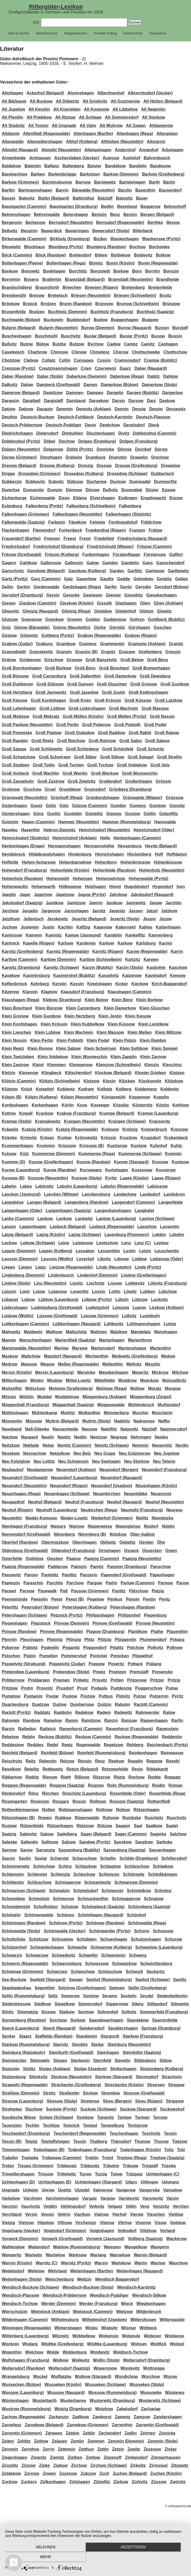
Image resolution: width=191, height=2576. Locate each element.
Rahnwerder (147, 1712)
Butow (26, 344)
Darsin (118, 400)
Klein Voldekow (53, 1056)
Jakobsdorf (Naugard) (152, 894)
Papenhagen (162, 1575)
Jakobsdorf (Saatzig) (22, 903)
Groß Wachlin (45, 773)
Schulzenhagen (146, 1939)
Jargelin (30, 911)
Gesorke (71, 595)
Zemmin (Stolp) (162, 2441)
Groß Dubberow (17, 684)
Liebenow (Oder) (166, 1259)
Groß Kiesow (14, 700)
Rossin (79, 1801)
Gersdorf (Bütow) (171, 587)
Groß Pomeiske (17, 732)
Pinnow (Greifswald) (112, 1623)
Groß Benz (157, 660)
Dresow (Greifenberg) (136, 465)
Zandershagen (167, 2417)
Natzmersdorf (173, 1429)
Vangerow (126, 2190)
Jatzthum (11, 919)
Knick (26, 1089)
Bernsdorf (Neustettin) (71, 222)
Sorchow (58, 2020)
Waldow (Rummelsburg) (77, 2247)
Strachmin (171, 2077)
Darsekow (99, 400)
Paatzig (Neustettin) (141, 1558)
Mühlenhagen (15, 1413)
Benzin (130, 214)
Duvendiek (131, 490)
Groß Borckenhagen (22, 668)
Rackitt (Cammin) (151, 1704)
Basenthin (145, 190)
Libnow (121, 1259)
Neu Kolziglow (16, 1461)
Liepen (8, 1267)
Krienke (9, 1137)
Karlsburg (146, 943)
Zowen (49, 2473)
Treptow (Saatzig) (167, 2158)
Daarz (125, 368)
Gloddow (103, 611)
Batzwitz (124, 198)
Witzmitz (60, 2336)
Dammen (75, 392)
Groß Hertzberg (17, 692)
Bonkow (10, 271)
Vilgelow (45, 2222)
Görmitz (117, 627)
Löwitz (130, 1291)
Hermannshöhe (99, 846)
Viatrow (101, 2214)
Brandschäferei (17, 287)
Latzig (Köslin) (51, 1234)
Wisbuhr (109, 2328)
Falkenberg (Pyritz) (44, 506)
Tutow (116, 2174)
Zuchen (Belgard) (130, 2473)
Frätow (155, 530)
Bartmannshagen (35, 190)
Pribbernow (13, 1680)
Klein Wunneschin (89, 1056)
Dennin (122, 409)
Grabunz (44, 644)
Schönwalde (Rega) (147, 1923)
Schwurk (134, 1971)
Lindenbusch (61, 1275)
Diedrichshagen (17, 433)
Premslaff (139, 1672)
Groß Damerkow (120, 676)
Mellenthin (112, 1364)
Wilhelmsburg (65, 2319)
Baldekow (11, 166)
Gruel (50, 789)
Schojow (69, 1906)
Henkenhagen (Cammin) (137, 838)
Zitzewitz (179, 2465)
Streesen (156, 2085)
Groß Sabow (157, 741)
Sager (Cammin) (131, 1834)
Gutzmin (10, 822)
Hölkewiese (70, 886)
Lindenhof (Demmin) (97, 1275)
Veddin (50, 2206)
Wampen (112, 2247)
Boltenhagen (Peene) (22, 263)
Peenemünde (15, 1599)
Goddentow (114, 619)
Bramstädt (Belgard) (85, 279)
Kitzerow (10, 992)
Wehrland (57, 2271)
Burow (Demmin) (97, 328)
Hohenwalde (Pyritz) (148, 878)
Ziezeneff (112, 2457)
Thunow (142, 2141)
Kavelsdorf (156, 975)
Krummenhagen (17, 1145)
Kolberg (123, 1089)
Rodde (154, 1777)
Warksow (77, 2255)
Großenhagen (138, 781)
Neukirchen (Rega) (99, 1510)
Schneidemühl (16, 1906)
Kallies (145, 927)
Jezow (165, 919)
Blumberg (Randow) (106, 247)
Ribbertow (12, 1777)
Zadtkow (80, 2417)
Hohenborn (106, 862)
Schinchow (44, 1866)
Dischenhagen (101, 433)
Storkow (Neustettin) (71, 2077)
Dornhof (143, 449)
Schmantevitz (97, 1882)
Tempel (90, 2125)
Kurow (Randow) (60, 1170)
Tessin (170, 2133)
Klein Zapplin (124, 1056)
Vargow (107, 2198)
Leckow (9, 1243)
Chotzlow (11, 360)
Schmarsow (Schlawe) (24, 1890)
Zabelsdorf (127, 2409)
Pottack (135, 1664)
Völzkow (148, 2230)
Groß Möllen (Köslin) (83, 716)
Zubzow (88, 2473)
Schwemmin (113, 1955)
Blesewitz (11, 247)
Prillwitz (81, 1680)
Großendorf (110, 781)
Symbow (85, 2117)
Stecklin (80, 2044)
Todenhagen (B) (49, 2150)
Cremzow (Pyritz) (19, 368)
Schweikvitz (63, 1955)
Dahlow (170, 376)
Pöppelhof (142, 1656)
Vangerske (149, 2190)
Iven (180, 886)
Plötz (89, 1639)
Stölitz (29, 2069)
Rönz (34, 1793)
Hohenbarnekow (75, 862)
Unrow (47, 2190)
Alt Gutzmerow (125, 101)
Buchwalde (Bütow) (21, 320)
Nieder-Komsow (41, 1518)
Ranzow (129, 1720)
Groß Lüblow (52, 708)
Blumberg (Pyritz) (65, 247)
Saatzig (9, 1834)
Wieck (127, 2303)
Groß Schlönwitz (46, 749)
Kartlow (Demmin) (58, 959)
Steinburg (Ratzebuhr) (23, 2052)
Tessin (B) (12, 2141)
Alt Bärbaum (14, 101)
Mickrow (160, 1372)
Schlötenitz (13, 1882)
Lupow (139, 1307)
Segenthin (45, 1988)
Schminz (163, 1890)
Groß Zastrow (50, 781)
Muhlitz (68, 1413)
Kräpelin (10, 1129)
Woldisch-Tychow (130, 2352)
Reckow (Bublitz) (55, 1737)
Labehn (9, 1186)
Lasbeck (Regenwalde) (111, 1226)
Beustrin (29, 231)
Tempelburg (112, 2125)
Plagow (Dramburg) (105, 1631)
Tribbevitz (90, 2166)
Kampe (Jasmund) (83, 935)
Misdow (54, 1380)
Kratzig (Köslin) (37, 1129)
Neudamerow (40, 1469)
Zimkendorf (136, 2457)
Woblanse (174, 2336)
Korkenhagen (45, 1105)
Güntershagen (16, 813)
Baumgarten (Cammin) (24, 206)
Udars (131, 2182)
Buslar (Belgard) (100, 336)
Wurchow (151, 2376)
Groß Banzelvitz (101, 660)
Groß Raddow (111, 732)
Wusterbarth (44, 2400)
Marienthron (140, 1340)
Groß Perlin (67, 724)
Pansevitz (11, 1575)
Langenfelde (170, 1202)
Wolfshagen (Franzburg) (25, 2360)
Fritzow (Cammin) (154, 546)
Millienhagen (14, 1380)
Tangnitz (105, 2117)
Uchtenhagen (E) (54, 2182)
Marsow (80, 1348)
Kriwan (47, 1137)
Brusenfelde (14, 312)
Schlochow (84, 1874)
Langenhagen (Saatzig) (68, 1210)
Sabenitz (28, 1834)
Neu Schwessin (73, 1461)
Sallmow (49, 1842)
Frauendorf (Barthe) (21, 538)
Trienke (168, 2166)
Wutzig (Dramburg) (73, 2409)
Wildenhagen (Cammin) (25, 2319)
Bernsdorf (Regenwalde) (120, 222)
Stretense (90, 2101)
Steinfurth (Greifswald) (71, 2052)
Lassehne (147, 1226)
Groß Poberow (96, 724)
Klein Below (96, 1000)
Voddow (178, 2222)
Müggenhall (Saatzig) (73, 1405)
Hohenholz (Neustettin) (161, 870)
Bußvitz (9, 344)
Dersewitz (176, 409)
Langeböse (13, 1202)
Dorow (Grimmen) (19, 457)
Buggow (150, 320)
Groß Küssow (137, 700)
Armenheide (14, 158)
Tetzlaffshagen (55, 2141)
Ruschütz (154, 1818)
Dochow (67, 441)
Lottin (114, 1291)
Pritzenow (137, 1680)
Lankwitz (84, 1218)
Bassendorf (170, 190)
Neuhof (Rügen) (17, 1510)
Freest (69, 538)
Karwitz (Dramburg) (21, 967)
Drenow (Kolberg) (57, 465)
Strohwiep (12, 2109)
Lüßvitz (129, 1316)
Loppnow (57, 1291)
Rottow (123, 1809)
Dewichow (110, 425)
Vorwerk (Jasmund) (105, 2238)
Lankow (45, 1218)
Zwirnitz (177, 2482)
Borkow (121, 271)
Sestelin (128, 1996)
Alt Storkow (153, 117)
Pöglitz (116, 1647)
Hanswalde (165, 822)
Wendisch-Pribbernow (65, 2295)
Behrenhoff (175, 206)
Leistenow (83, 1243)
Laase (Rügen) (166, 1178)
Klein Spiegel (164, 1048)
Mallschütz (76, 1332)
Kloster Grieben (150, 1073)
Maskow (10, 1356)
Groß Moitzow (15, 716)
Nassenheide (65, 1429)
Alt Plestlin (12, 117)
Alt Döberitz (67, 101)
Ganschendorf (170, 563)
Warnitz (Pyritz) (76, 2263)
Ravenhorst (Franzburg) (129, 1729)
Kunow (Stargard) (131, 1162)
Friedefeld (104, 538)
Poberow (10, 1647)
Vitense (107, 2222)
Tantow (124, 2117)
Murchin (140, 1413)
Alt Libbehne (125, 109)
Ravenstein (167, 1729)
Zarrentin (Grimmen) (22, 2433)
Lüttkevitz (113, 1324)
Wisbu (91, 2328)
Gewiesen (92, 595)
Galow (93, 563)
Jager (25, 894)
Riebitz (32, 1777)
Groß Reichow (71, 741)
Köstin (162, 1105)
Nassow (89, 1429)
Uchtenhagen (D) (18, 2182)
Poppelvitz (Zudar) (67, 1664)
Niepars (58, 1526)
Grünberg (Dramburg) (130, 789)
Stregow (176, 2085)
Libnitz (104, 1259)
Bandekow (115, 166)
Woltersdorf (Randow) (23, 2368)
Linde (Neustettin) (113, 1267)
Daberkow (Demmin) (86, 376)
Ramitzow (91, 1720)
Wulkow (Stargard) (93, 2376)
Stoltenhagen (123, 2069)
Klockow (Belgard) (113, 1073)
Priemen (61, 1680)
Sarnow (9, 1850)
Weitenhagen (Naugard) (139, 2271)
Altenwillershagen (44, 141)
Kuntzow (180, 1162)
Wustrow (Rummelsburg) (26, 2409)
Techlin (32, 2125)
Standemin (86, 2036)
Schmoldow (13, 1898)
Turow (85, 2174)
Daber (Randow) (18, 376)
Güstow (114, 813)
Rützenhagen (60, 1826)
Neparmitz (162, 1445)
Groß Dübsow (50, 684)
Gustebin (73, 813)
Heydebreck (13, 854)
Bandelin (138, 166)
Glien (145, 603)
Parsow (27, 1591)
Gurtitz (54, 813)
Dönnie (125, 449)
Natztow (10, 1437)
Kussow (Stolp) (87, 1178)
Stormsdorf (147, 2077)
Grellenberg (150, 652)
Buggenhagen (125, 320)
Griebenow (30, 660)
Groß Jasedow (84, 692)
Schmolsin (39, 1898)
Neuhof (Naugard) (124, 1502)
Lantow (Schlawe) (156, 1218)
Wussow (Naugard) (66, 2392)
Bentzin (99, 214)
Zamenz (122, 2417)
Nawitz (64, 1437)
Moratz (154, 1388)
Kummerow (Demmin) (53, 1153)
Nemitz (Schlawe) (112, 1445)
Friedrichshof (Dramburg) (58, 546)
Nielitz (142, 1518)
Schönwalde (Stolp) (21, 1931)
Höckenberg (139, 854)
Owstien (55, 1558)
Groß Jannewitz (51, 692)
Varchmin (32, 2198)
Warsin (101, 2263)
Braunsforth (47, 287)
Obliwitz (108, 1542)
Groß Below (132, 660)
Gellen (181, 579)
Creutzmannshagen (58, 368)
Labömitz (44, 1186)
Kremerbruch (154, 1129)
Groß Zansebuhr (18, 781)
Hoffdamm (176, 854)
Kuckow (138, 1145)
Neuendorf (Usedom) (111, 1485)
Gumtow (157, 805)
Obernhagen (84, 1542)
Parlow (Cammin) (137, 1583)
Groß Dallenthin (85, 676)
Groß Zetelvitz (82, 781)
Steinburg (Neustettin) (129, 2044)
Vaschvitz (30, 2206)
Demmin (64, 409)
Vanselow (172, 2190)
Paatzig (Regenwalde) (23, 1566)
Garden (117, 571)
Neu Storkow (137, 1461)
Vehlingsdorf (73, 2206)
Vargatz (89, 2198)
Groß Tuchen (71, 765)
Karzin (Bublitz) (97, 967)
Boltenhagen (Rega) (66, 263)
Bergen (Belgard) (157, 214)
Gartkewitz (178, 571)
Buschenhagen (17, 336)
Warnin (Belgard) (150, 2255)
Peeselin (39, 1599)
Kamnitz (54, 935)
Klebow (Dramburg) (62, 1000)
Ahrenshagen (80, 93)
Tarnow (160, 2117)
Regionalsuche (75, 33)
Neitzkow (11, 1445)
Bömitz (96, 263)
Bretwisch (57, 295)
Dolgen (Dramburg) (97, 441)
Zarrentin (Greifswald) (157, 2425)
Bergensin (12, 222)
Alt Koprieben (67, 109)
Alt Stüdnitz (13, 125)
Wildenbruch (148, 2311)
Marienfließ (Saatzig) (75, 1340)
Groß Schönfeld (117, 749)
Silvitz (8, 2012)
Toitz (169, 2150)
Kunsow (160, 1162)
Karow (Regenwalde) (146, 951)
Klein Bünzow (48, 1008)
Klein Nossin (14, 1040)
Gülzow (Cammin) (89, 805)
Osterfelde (12, 1558)
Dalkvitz (9, 384)
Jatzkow (169, 911)
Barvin (62, 190)
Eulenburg (12, 506)
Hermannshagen (64, 846)
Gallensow (50, 563)
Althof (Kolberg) (82, 141)
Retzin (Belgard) (82, 1769)
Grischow (53, 660)
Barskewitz (105, 182)
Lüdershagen (15, 1307)
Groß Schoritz (150, 749)
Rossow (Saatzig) (127, 1801)
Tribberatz (66, 2166)
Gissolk (104, 603)
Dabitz (153, 376)
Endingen (127, 498)
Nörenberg (64, 1534)
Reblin (28, 1737)
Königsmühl (113, 1097)
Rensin (84, 1761)
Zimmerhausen (166, 2457)
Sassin (8, 1858)
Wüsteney (175, 2392)
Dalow (27, 384)
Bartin (169, 182)
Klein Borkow (149, 1000)
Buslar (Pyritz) (134, 336)
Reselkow (11, 1769)
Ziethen (75, 2457)
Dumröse (11, 490)
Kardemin (86, 943)
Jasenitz (117, 911)
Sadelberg (67, 1834)
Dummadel (140, 481)
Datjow (8, 409)
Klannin (30, 992)
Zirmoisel (158, 2465)
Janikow (114, 903)
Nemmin (140, 1445)
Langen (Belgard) (44, 1202)
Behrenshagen (16, 214)
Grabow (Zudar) (17, 644)
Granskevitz (41, 652)
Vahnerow (103, 2190)
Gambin (110, 563)
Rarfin (177, 1720)
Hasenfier (30, 830)
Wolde (53, 2352)
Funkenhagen (95, 554)
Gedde (123, 579)
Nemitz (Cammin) (74, 1445)
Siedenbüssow (16, 2004)
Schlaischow (137, 1866)
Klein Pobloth (69, 1040)
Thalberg (98, 2141)
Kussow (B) (13, 1178)
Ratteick (48, 1729)
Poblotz (30, 1647)
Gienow (113, 595)
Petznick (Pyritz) (67, 1615)
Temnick (71, 2125)
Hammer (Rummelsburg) (126, 822)
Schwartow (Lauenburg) (158, 1947)
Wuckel (40, 2376)
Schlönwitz (134, 1874)
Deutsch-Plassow (153, 417)
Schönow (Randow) (105, 1923)
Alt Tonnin (38, 125)
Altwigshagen (97, 150)
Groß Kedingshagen (148, 692)
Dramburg (95, 457)
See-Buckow (14, 1979)
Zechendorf (109, 2433)
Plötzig (104, 1639)
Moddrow (127, 1380)
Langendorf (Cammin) (133, 1202)
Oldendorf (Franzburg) (73, 1550)
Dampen (95, 392)
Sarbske (164, 1842)
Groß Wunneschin (140, 773)
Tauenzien (12, 2125)
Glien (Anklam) (168, 603)
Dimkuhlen (72, 433)
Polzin (30, 1656)
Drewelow (170, 465)
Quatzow (40, 1704)
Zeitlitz (24, 2441)
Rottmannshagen (76, 1809)
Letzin (145, 1251)
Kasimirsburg (36, 975)
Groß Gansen (80, 684)
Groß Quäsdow (80, 732)
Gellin (7, 587)
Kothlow (180, 1105)
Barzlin (125, 190)
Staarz (25, 2036)
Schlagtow (110, 1866)
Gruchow (32, 789)
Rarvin (8, 1729)
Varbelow (11, 2198)
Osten (171, 1550)
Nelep (48, 1445)
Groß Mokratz (46, 716)
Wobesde (131, 2336)
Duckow (118, 481)
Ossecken (152, 1550)
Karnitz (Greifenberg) (22, 951)
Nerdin (182, 1445)
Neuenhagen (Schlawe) (66, 1494)
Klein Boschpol (17, 1008)
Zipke (44, 2465)
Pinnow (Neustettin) (155, 1623)
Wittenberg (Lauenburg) (25, 2336)
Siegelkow (64, 2004)
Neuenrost (161, 1494)
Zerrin (48, 2449)
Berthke (155, 222)
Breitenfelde (160, 287)
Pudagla (99, 1688)
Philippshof (129, 1615)
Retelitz (31, 1769)
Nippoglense (128, 1526)
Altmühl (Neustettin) (61, 150)
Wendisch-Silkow (149, 2295)
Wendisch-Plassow (20, 2295)
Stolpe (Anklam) (54, 2069)
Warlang (98, 2255)
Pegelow (95, 1599)
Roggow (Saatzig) (67, 1785)
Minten (37, 1380)
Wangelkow (135, 2247)
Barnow (83, 182)
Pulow (172, 1688)
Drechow (160, 457)
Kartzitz (132, 959)
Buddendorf (78, 320)
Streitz (49, 2093)
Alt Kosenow (96, 109)
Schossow (163, 1931)
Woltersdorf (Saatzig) (69, 2368)
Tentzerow (138, 2125)
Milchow (180, 1372)
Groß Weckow (104, 773)
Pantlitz (69, 1575)
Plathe (157, 1631)
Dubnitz (56, 481)
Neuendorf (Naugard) (121, 1477)
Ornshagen (110, 1550)
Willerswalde (172, 2319)
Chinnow (59, 352)
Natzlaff (149, 1429)
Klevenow (28, 1073)
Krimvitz (28, 1137)
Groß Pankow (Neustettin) (27, 724)
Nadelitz (122, 1421)
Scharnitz (59, 1858)
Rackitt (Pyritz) (16, 1712)
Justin (48, 927)
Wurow (170, 2376)
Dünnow (74, 490)
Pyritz (177, 1696)
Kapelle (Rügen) (38, 943)
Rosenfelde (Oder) (128, 1793)
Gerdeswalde (46, 587)
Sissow (48, 2012)
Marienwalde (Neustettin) (26, 1348)
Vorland (167, 2230)
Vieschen (156, 2214)
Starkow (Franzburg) (143, 2036)
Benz (115, 214)
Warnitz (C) (47, 2263)
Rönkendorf (13, 1793)
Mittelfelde (104, 1380)
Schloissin (109, 1874)
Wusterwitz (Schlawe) (160, 2400)
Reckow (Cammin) (93, 1737)
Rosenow (40, 1801)
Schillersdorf (174, 1858)
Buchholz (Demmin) (67, 312)
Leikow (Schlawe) (37, 1243)
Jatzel (152, 911)
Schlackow (86, 1866)
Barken (38, 174)
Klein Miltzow (168, 1032)
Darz (151, 400)
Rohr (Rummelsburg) (128, 1785)
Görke (100, 627)
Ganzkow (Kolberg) (87, 571)
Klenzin (151, 1065)
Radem (104, 1712)
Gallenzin (74, 563)
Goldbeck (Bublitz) (166, 619)
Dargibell (31, 400)
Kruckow (128, 1137)
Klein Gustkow (46, 1016)
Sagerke (158, 1834)
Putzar (139, 1696)
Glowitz (164, 611)
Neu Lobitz (44, 1461)
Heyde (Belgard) (161, 846)
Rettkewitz (53, 1769)
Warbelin (33, 2255)
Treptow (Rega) (132, 2158)
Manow (9, 1340)
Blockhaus (34, 247)
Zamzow (142, 2417)
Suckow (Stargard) (138, 2109)
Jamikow (54, 903)
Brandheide (167, 279)
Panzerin (88, 1575)
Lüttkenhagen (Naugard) (77, 1324)
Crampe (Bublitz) (160, 360)
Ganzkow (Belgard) (46, 571)
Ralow (169, 1712)
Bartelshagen (132, 182)
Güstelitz (94, 813)
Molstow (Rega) (111, 1388)
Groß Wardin (74, 773)
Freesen (52, 538)
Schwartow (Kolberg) (111, 1947)
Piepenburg (155, 1615)
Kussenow (142, 1170)
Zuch (104, 2473)
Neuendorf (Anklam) (76, 1469)
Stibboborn (145, 2060)
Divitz (123, 433)
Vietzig (8, 2222)
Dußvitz (110, 490)
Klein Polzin (124, 1040)
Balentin (33, 166)
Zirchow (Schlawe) (108, 2465)
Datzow (26, 409)
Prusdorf (65, 1688)
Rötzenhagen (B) (18, 1818)
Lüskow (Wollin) (17, 1316)
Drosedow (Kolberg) (84, 473)
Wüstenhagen (15, 2400)
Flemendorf (44, 530)
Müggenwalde (111, 1405)
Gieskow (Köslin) (77, 603)
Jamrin (96, 903)
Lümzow (120, 1307)
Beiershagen (75, 214)
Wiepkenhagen (151, 2303)
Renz (100, 1761)
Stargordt (110, 2036)
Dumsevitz (33, 490)
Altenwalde (13, 141)
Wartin (140, 2263)
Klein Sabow (68, 1048)
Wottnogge (154, 2368)
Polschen (11, 1656)
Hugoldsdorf (136, 886)
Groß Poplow (48, 732)
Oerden (146, 1542)
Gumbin (118, 805)
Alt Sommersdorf (122, 117)
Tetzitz (31, 2141)
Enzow (176, 498)
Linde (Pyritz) (148, 1267)
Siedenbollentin (172, 1996)
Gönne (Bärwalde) (32, 627)
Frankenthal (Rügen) (106, 530)
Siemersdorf (90, 2004)
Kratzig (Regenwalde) (77, 1129)
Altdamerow (161, 125)
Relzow (67, 1761)
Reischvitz (12, 1761)
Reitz (31, 1761)
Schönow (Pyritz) (66, 1923)
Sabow (47, 1834)
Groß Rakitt (140, 732)
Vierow (136, 2214)
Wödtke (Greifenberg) (62, 2344)
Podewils (50, 1647)
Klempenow (81, 1065)
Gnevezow (31, 619)
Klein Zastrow (15, 1065)
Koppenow (139, 1097)
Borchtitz (78, 271)
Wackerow (176, 2238)
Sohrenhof (107, 2012)
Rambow (31, 1720)
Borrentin (11, 279)
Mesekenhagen (114, 1372)
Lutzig (170, 1324)
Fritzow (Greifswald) (21, 554)
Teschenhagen (124, 2133)
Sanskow (123, 1842)
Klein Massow (110, 1032)
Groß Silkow (112, 757)
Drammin (118, 457)
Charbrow (37, 352)
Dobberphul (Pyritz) (21, 441)
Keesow (178, 975)
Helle (105, 838)
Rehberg (134, 1745)
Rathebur (27, 1729)
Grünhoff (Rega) (67, 797)
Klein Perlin (41, 1040)
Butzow (76, 344)
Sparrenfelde (165, 2020)
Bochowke (159, 247)
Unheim (30, 2190)
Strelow (90, 2093)
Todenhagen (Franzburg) (92, 2150)
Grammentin (112, 644)
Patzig (158, 1591)
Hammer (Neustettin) (78, 822)
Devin (90, 425)
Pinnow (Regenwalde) (61, 1631)
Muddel (44, 1397)
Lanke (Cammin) (18, 1218)
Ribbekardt (157, 1769)
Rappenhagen (154, 1720)
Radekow (84, 1712)
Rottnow (104, 1809)
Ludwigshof (97, 1307)
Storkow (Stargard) (113, 2077)
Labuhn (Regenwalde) (122, 1186)
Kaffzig (83, 927)
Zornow (31, 2473)
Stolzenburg (14, 2077)
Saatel (172, 1826)
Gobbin (93, 619)
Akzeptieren (95, 2558)
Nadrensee (144, 1421)
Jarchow (10, 911)
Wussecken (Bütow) (21, 2384)
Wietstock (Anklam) (50, 2311)
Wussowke (150, 2392)
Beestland (127, 206)
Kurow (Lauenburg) (21, 1170)
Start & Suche (18, 33)
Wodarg (30, 2344)
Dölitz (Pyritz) (80, 449)
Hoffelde (10, 862)
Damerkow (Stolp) (159, 384)
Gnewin (74, 619)
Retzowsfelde (115, 1769)
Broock (30, 304)
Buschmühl (46, 336)
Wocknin (10, 2344)
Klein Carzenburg (83, 1008)
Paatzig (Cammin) (101, 1558)
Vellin (131, 2206)
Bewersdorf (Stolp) (110, 231)
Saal (138, 1826)
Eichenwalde (42, 498)
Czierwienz (105, 368)
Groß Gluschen (112, 684)
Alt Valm (88, 125)
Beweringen (77, 231)
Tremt (107, 2158)
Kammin (34, 935)
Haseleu (10, 830)
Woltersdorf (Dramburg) (146, 2360)
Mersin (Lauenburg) (54, 1372)
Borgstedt (100, 271)
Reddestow (13, 1745)
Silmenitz (180, 2004)
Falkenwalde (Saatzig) (23, 522)
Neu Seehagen (106, 1461)
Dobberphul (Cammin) (154, 433)
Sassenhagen (162, 1850)
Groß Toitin (44, 765)
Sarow (26, 1850)
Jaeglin (9, 894)
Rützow (104, 1826)
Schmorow (63, 1898)
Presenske (162, 1672)
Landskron (174, 1194)
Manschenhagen (35, 1340)
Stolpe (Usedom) (90, 2069)
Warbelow (55, 2255)
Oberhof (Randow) (20, 1542)
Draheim (74, 457)
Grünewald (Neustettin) (24, 797)
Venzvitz (161, 2206)
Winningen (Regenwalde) (26, 2328)
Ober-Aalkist (142, 1534)
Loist (25, 1291)
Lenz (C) (143, 1243)
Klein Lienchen (16, 1032)
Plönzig (73, 1639)
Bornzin (171, 271)
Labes (26, 1186)
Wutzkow (104, 2409)
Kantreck (10, 943)
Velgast (115, 2206)
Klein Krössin (54, 1024)
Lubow (28, 1299)
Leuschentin (166, 1251)
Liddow (139, 1259)
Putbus (106, 1696)
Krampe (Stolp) (17, 1121)
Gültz (51, 805)
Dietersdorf (47, 433)
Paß (64, 1591)
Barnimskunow (57, 182)
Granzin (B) (86, 652)
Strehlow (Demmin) (21, 2093)
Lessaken (85, 1251)
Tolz (181, 2150)
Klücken (127, 1081)
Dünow (92, 490)
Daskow (167, 400)
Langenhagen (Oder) (22, 1210)
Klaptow (49, 992)
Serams (109, 1996)
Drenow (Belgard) (19, 465)
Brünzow (171, 304)
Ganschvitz (13, 571)
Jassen (136, 911)
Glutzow (10, 619)
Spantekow (137, 2020)
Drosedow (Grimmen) (39, 473)
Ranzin (111, 1720)
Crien (86, 368)
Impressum (157, 33)
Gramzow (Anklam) (147, 644)
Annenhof (148, 150)
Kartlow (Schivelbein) (101, 959)
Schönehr (11, 1915)
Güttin (150, 813)
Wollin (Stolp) (106, 2360)
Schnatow (154, 1898)
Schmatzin (59, 1890)
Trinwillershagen (18, 2174)
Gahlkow (28, 563)
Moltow (137, 1388)
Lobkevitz (135, 1283)
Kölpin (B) (12, 1097)
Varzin (172, 2198)
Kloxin (109, 1081)
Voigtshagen (102, 2230)
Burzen (162, 328)
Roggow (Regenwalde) (24, 1785)
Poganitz (71, 1647)
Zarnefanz (12, 2425)
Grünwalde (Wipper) (142, 797)
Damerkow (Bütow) (119, 384)
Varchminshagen (62, 2198)
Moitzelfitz (12, 1388)
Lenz (126, 1243)
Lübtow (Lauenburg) (58, 1299)
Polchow (135, 1647)
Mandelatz (141, 1332)
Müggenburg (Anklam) (105, 1397)
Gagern (9, 563)
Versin (31, 2214)
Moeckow (149, 1380)
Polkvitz (155, 1647)
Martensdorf (103, 1348)
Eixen (64, 498)
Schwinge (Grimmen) (22, 1971)
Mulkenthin (89, 1413)
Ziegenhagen (14, 2457)
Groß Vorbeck (15, 773)
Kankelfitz (135, 935)
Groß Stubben (16, 765)
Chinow (79, 352)
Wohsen (139, 2344)
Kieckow (139, 984)
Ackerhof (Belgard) (45, 93)
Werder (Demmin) (58, 2303)
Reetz (67, 1745)
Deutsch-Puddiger (63, 425)
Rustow (9, 1826)
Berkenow (35, 222)
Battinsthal (83, 198)
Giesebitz (133, 595)
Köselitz (121, 1105)
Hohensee (82, 878)
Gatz (68, 579)
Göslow (9, 635)
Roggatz (172, 1777)
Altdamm (10, 133)
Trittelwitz (66, 2174)
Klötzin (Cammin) (19, 1081)
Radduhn (63, 1712)
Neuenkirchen (107, 1494)
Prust (82, 1688)
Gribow (9, 660)
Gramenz (87, 644)
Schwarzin (12, 1955)
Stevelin (122, 2060)
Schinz (65, 1866)
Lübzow (140, 1299)
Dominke (105, 449)
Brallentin (51, 279)
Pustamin (33, 1696)
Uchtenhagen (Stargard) (98, 2182)
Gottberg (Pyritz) (57, 635)
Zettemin (66, 2449)
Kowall (26, 1113)
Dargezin (10, 400)
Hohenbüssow (168, 862)
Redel (52, 1745)
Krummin (46, 1145)
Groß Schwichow (19, 757)
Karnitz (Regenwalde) (68, 951)
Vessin (47, 2214)
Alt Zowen (136, 125)
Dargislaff (53, 400)
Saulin (25, 1858)
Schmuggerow (126, 1898)
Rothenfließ (158, 1801)
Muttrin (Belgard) (62, 1421)
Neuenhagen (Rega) (21, 1494)
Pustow (69, 1696)
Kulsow (9, 1153)
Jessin (149, 919)
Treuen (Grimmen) (35, 2166)
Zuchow (9, 2482)
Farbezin (56, 522)
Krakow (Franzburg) (76, 1113)
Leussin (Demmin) (20, 1259)
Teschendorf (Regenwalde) (79, 2133)
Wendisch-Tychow (20, 2303)
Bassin (8, 198)
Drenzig (85, 465)
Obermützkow (55, 1542)
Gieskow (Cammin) (37, 603)
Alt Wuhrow (111, 125)
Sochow (86, 2012)
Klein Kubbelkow (87, 1024)
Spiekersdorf (91, 2028)
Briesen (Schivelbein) (135, 295)
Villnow (65, 2222)
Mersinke (86, 1372)
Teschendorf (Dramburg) (26, 2133)
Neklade (31, 1445)
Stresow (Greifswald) (144, 2093)
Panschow (160, 1566)
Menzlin (152, 1364)
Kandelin (113, 935)
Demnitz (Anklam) (93, 409)
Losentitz (79, 1291)
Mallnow (54, 1332)
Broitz (165, 295)
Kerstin (59, 984)
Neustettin (12, 1518)
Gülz (64, 805)
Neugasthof (13, 1502)
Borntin (152, 271)
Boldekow (121, 255)
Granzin (64, 652)
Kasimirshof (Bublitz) (74, 975)
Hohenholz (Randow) (22, 878)
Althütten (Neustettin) (122, 141)
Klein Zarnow (153, 1056)
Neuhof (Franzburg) (84, 1502)
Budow (100, 320)
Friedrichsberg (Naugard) (142, 538)
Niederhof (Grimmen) (112, 1518)
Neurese (174, 1510)
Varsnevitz (153, 2198)
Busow (158, 336)
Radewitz (123, 1712)
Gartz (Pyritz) (15, 579)
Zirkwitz (138, 2465)
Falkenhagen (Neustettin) (77, 514)
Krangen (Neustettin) (84, 1121)
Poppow (97, 1664)
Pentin (149, 1599)
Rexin (137, 1769)
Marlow (61, 1348)
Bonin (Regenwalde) (158, 263)
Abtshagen (12, 93)
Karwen (151, 959)
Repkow (116, 1761)
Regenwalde (88, 1745)
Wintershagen (68, 2328)
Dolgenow (53, 449)
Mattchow (30, 1356)
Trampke (29, 2158)
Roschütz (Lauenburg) (84, 1793)
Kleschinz (172, 1065)
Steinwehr (40, 2060)
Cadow (114, 344)
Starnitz (60, 2044)
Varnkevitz (128, 2198)
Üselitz (65, 2190)
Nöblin (168, 1526)
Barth (154, 182)
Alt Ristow (65, 117)
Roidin (158, 1785)
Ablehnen (32, 2558)
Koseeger (100, 1105)
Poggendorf (95, 1647)
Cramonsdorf (127, 360)
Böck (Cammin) (17, 255)
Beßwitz (9, 231)
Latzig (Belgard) (17, 1234)
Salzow (69, 1842)
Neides (161, 1437)
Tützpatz (134, 2174)
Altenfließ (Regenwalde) (46, 133)
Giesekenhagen (161, 595)
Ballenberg (73, 166)
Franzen (137, 530)
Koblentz (66, 1089)
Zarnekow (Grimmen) (87, 2425)
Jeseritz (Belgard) (89, 919)
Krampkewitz (48, 1121)
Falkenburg (130, 506)
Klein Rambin (153, 1040)
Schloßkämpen (163, 1874)
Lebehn (176, 1234)
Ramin (71, 1720)
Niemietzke (162, 1518)
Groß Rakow (167, 732)
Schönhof (136, 1915)
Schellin (108, 1858)
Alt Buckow (41, 101)
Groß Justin (113, 692)
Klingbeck (51, 1073)
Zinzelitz (10, 2465)
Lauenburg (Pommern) (126, 1234)
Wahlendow (13, 2247)
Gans (148, 563)
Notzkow (118, 1534)
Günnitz (177, 805)
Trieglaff (150, 2166)
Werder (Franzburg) (98, 2303)
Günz (38, 813)
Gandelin (130, 563)
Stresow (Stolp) (62, 2101)
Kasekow (11, 975)
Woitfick (158, 2344)
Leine (63, 1243)
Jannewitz (136, 903)
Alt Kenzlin (39, 109)
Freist (85, 538)
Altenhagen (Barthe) (93, 133)
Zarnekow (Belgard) (44, 2425)
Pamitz (97, 1566)
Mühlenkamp (44, 1413)
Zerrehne (30, 2449)
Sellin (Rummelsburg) (23, 1996)
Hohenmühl (57, 878)
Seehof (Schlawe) (152, 1979)
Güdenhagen (14, 805)
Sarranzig (45, 1850)
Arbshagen (172, 150)
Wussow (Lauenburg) (23, 2392)
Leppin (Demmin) (19, 1251)
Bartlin (8, 190)
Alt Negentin (153, 109)
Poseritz (116, 1664)
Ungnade (10, 2190)
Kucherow (117, 1145)
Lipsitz (76, 1283)
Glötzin (146, 611)
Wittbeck (148, 2328)
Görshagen (139, 627)
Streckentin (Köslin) (124, 2085)
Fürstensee (155, 554)
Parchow (75, 1583)
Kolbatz (104, 1089)
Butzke (59, 344)
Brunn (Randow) (76, 304)
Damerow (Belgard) (21, 392)
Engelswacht (153, 498)
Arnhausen (40, 158)
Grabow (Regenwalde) (99, 635)
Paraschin (33, 1583)
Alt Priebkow (39, 117)
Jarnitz (98, 911)
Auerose (111, 158)
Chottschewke (146, 352)
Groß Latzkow (168, 700)
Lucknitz (159, 1299)
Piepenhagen (15, 1623)
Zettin (103, 2449)
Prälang (153, 1664)
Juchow (9, 927)
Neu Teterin (164, 1461)
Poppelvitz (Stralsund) (24, 1664)
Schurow (173, 1939)
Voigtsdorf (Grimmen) (65, 2230)
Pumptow (11, 1696)
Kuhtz (176, 1145)
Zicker (171, 2449)
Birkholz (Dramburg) (70, 239)
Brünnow (104, 304)
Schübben (87, 1939)
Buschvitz (71, 336)
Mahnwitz (11, 1332)
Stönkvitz (38, 2077)
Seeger (76, 1979)
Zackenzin (59, 2417)
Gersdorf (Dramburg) (22, 595)
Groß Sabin (130, 741)
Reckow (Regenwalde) (136, 1737)
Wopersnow (105, 2368)
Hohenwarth (43, 886)
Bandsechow (14, 174)
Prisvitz (99, 1680)
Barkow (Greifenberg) (163, 174)
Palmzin (79, 1566)
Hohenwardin (15, 886)
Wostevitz (129, 2368)
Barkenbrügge (62, 174)
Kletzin (8, 1073)
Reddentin (172, 1737)
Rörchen (50, 1793)
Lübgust (10, 1299)
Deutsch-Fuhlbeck (76, 417)
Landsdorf (150, 1194)
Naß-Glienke (37, 1429)
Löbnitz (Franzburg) (167, 1283)
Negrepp (118, 1437)
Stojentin (10, 2069)
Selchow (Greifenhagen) (81, 1988)
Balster (94, 166)
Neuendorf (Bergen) (119, 1469)
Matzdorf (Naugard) (63, 1356)
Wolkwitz (80, 2360)
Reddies (35, 1745)
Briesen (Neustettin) (90, 295)
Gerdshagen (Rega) (82, 587)
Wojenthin (12, 2352)
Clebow (31, 360)
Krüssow (67, 1145)
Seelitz (179, 1979)
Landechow (125, 1194)
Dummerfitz (165, 481)
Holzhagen (95, 886)
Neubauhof (13, 1469)
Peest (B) (75, 1599)
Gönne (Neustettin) (71, 627)
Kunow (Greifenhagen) (51, 1162)
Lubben (147, 1291)
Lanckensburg (96, 1194)
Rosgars (60, 1801)
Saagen (123, 1826)
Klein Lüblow (48, 1032)
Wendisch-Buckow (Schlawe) (30, 2287)
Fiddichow (151, 522)
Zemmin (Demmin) (126, 2441)
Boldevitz (143, 255)
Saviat (40, 1858)
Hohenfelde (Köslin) (69, 870)
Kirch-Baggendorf (169, 984)
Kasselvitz (108, 975)
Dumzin (54, 490)
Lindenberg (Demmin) (23, 1275)
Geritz (126, 587)
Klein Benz (122, 1000)
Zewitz (134, 2449)
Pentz (164, 1599)
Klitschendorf (78, 1073)
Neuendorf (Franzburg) (164, 1469)
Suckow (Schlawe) (98, 2109)
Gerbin (23, 587)
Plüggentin (125, 1639)
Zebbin (72, 2433)
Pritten (117, 1680)
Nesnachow (34, 1453)
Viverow (143, 2222)
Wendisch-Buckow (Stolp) (88, 2287)
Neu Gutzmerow (134, 1453)
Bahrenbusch (157, 158)
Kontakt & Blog (105, 33)
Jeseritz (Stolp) (125, 919)
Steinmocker (14, 2060)
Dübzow (75, 481)
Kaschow (178, 967)
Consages (84, 360)
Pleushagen (32, 1639)
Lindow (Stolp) (16, 1283)
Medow (168, 1356)
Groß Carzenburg (49, 676)
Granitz (176, 644)
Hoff (159, 854)
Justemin (30, 927)
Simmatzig (27, 2012)
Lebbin (159, 1234)
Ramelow (53, 1720)
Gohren (137, 619)
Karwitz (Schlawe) (61, 967)
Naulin (47, 1437)
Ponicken (119, 1656)
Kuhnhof (158, 1145)
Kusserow (165, 1170)
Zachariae (150, 2409)
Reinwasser (172, 1753)
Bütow (42, 344)
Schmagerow (68, 1882)
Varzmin (10, 2206)
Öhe (161, 1542)
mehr (158, 2558)
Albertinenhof (110, 93)
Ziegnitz (38, 2457)
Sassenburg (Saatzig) (124, 1850)
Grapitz (108, 652)
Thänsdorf (121, 2141)
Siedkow (42, 2004)
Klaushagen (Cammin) (129, 992)
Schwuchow (110, 1971)
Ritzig (119, 1777)
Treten (8, 2166)
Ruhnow (111, 1818)
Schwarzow (37, 1955)
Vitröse (125, 2222)
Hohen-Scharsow (39, 862)
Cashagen (168, 344)
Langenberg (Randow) (86, 1202)
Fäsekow (77, 522)
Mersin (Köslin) (17, 1372)
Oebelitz (127, 1542)
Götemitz (29, 635)
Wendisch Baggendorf (117, 2279)
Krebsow (110, 1129)
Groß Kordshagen (48, 700)
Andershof (125, 150)
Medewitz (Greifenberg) (135, 1356)
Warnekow (120, 2255)
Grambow (65, 644)
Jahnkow (118, 894)
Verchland (12, 2214)
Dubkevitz (35, 481)
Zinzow (29, 2465)
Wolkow (60, 2360)
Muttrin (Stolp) (96, 1421)
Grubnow (11, 789)
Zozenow (68, 2473)
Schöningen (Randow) (24, 1923)
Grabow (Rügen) (140, 635)
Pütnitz (123, 1696)
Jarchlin (173, 903)
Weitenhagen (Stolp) (22, 2279)
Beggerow (150, 206)
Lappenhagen (32, 1226)
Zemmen (95, 2441)
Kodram (86, 1089)
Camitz (147, 344)
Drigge (8, 473)
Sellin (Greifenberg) (147, 1988)
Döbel (49, 441)
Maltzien (98, 1332)
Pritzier (157, 1680)
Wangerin (159, 2247)
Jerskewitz (57, 919)
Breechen (71, 287)
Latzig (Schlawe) (84, 1234)
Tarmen (142, 2117)
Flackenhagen (16, 530)
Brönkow (10, 304)
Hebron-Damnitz (60, 830)
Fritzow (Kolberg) (62, 554)
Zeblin (89, 2433)
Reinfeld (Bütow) (57, 1753)
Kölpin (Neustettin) (79, 1097)
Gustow (132, 813)
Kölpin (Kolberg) (41, 1097)
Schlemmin (13, 1874)
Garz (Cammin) (46, 579)
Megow (47, 1364)
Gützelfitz (168, 813)
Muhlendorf (169, 1405)
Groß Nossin (162, 716)
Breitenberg (133, 287)
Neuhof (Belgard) (45, 1502)
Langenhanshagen (113, 1210)
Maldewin (33, 1332)
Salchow (178, 1834)
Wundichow (126, 2376)
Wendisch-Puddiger (109, 2295)
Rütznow (85, 1826)
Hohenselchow (110, 878)
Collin (64, 360)
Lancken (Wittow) (61, 1194)
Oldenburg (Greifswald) (25, 1550)
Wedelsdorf (13, 2271)
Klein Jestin (110, 1016)
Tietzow (179, 2141)
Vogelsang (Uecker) (21, 2230)
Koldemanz (146, 1089)
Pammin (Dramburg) (127, 1566)
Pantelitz (50, 1575)
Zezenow (152, 2449)
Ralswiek (10, 1720)
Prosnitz (45, 1688)
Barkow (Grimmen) (20, 182)
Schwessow (97, 1963)
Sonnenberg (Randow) (24, 2020)
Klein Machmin (78, 1032)
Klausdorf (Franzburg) (82, 992)
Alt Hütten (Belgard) (162, 101)
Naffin (164, 1421)
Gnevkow (54, 619)
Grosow (74, 660)
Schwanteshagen (47, 1947)
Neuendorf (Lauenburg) (74, 1477)
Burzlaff (180, 328)
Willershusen (143, 2319)
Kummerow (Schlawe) (139, 1153)
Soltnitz (129, 2012)
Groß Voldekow (132, 765)
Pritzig (174, 1680)
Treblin (91, 2158)
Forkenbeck (70, 530)
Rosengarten (14, 1801)
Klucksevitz (150, 1081)
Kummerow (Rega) (97, 1153)
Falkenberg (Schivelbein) (90, 506)
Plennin (9, 1639)
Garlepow (154, 571)
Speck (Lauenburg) (20, 2028)
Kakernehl (126, 927)
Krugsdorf (151, 1137)
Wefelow (36, 2271)
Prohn (27, 1688)
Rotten (48, 1809)
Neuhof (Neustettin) (164, 1502)
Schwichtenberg (156, 1963)
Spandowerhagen (106, 2020)
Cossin (104, 360)
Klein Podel (98, 1040)
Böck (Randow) (51, 255)
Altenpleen (167, 133)
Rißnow (81, 1777)
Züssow (159, 2482)
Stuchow (34, 2109)
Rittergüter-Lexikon (56, 6)
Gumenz (138, 805)
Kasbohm (156, 967)
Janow (155, 903)
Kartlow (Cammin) (19, 959)
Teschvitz (151, 2133)
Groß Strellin (169, 757)
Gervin (53, 595)
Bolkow (163, 255)
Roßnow (98, 1801)
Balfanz (51, 166)
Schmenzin (112, 1890)
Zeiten (8, 2441)
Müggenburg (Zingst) (151, 1397)
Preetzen (117, 1672)
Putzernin (159, 1696)
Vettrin (64, 2214)
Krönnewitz (86, 1137)
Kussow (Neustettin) (48, 1178)
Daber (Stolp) (50, 376)
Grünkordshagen (102, 797)
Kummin (173, 1153)
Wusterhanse (73, 2400)
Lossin (98, 1291)
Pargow (94, 1583)
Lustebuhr (150, 1316)
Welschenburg (59, 2279)
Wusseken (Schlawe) (105, 2384)
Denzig (139, 409)
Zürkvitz (139, 2482)
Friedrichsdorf (16, 546)
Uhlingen (149, 2182)
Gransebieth (14, 652)
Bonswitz (30, 271)
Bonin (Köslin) (120, 263)
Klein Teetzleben (18, 1056)
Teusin (79, 2141)
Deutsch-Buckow (37, 417)
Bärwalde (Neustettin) (93, 190)
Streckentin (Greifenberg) (76, 2085)
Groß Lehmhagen (19, 708)
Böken (101, 255)
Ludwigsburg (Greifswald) (56, 1307)
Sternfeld (102, 2060)
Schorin (142, 1931)
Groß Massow (155, 708)
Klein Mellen (140, 1032)
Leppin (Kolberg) (55, 1251)
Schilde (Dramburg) (138, 1858)
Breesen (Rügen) (101, 287)
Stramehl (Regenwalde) (25, 2085)
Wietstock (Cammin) (93, 2311)
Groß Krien (80, 700)
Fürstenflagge (126, 554)
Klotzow (91, 1081)
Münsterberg (116, 1413)
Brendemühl (14, 295)
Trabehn (10, 2158)
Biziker (100, 239)
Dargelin (115, 392)
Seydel (146, 1996)
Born (137, 271)
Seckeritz (155, 1971)
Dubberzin (12, 481)
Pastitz (119, 1591)
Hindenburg (80, 854)
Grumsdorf (95, 789)
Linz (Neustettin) (50, 1283)
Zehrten (147, 2433)
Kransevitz (159, 1121)
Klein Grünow (15, 1016)
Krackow (44, 1113)
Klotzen (177, 1073)
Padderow (57, 1566)
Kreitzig (130, 1129)
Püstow (88, 1696)
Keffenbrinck (14, 984)
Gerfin (110, 587)
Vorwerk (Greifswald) (62, 2238)
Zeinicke (167, 2433)
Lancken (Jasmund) (21, 1194)
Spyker (9, 2036)
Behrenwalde (47, 214)
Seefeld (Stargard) (48, 1979)
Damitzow (53, 392)
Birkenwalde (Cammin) (24, 239)
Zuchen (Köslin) (166, 2473)
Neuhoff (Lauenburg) (56, 1510)
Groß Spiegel (141, 757)
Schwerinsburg (67, 1963)
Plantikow (137, 1631)
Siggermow (117, 2004)
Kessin (77, 984)
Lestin (129, 1251)
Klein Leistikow (153, 1024)
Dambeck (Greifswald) (58, 384)
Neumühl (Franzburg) (142, 1510)
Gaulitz (107, 579)
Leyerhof (85, 1259)
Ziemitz (57, 2457)
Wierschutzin (14, 2311)
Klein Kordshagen (19, 1024)
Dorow (161, 449)
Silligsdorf (157, 2004)
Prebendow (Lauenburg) (25, 1672)
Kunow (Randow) (94, 1162)
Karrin (177, 951)
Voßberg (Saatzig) (145, 2238)
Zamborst (102, 2417)
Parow (182, 1583)
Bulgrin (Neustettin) (58, 328)
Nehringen (141, 1437)
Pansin (31, 1575)
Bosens (31, 279)
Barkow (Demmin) (121, 174)
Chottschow (175, 352)
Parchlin (55, 1583)
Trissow (45, 2174)
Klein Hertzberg (79, 1016)
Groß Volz (159, 765)
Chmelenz (100, 352)
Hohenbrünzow (135, 862)
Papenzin (11, 1583)
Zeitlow (41, 2441)
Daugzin (45, 409)
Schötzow (38, 1939)
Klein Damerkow (120, 1008)
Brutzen (37, 312)
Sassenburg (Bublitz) (79, 1850)
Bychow (95, 344)
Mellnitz (134, 1364)
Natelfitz (109, 1429)
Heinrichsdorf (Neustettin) (104, 830)
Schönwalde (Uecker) (65, 1931)
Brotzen (48, 304)
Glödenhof (125, 611)
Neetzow (98, 1437)
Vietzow (26, 2222)
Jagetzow (65, 894)
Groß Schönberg (82, 749)
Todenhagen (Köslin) (140, 2150)
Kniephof (45, 1089)
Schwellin (88, 1955)
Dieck (153, 425)
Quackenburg (15, 1704)
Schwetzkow (124, 1963)
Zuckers (29, 2482)
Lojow (39, 1291)
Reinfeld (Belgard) (20, 1753)
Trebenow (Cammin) (61, 2158)
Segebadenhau (16, 1988)
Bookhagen (54, 271)
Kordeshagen (15, 1105)
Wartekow (121, 2263)
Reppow (154, 1761)
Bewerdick (51, 231)
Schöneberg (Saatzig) (149, 1906)
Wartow (158, 2263)
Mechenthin (96, 1356)
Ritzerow (101, 1777)
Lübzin (122, 1299)
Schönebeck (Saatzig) (103, 1906)
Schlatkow (163, 1866)
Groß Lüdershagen (86, 708)
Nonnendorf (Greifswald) (26, 1534)
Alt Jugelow (13, 109)
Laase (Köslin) (134, 1178)
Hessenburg (130, 846)
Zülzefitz (101, 2482)
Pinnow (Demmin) (71, 1623)
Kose (82, 1105)
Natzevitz (129, 1429)
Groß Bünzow (15, 676)
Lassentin (169, 1226)
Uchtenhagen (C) (162, 2174)
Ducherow (97, 481)
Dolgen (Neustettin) (21, 449)
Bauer (142, 198)
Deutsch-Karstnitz (115, 417)
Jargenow (51, 911)
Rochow (136, 1777)
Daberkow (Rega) (127, 376)
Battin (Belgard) (53, 198)
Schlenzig (60, 1874)
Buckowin (53, 320)
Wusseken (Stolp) (146, 2384)
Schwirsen (57, 1971)
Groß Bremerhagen (151, 668)
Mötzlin (26, 1397)
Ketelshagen (99, 984)
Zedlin (130, 2433)
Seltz (53, 1996)
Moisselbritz (174, 1380)
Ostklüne (34, 1558)
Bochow (137, 247)
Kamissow (12, 935)
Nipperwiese (100, 1526)
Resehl (172, 1761)
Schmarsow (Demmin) (136, 1882)
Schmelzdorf (85, 1890)
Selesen (117, 1988)
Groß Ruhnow (102, 741)
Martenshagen (132, 1348)
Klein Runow (40, 1048)
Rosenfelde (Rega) (167, 1793)
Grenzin (173, 652)
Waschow (178, 2263)
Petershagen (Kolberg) (84, 1607)
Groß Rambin (15, 741)
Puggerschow (148, 1688)
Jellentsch (33, 919)
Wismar (128, 2328)
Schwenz (137, 1955)
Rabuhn (122, 1704)
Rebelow (10, 1737)
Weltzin (84, 2279)
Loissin (9, 1291)
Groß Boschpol (114, 668)
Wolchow (34, 2352)
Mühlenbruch (141, 1405)
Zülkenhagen (53, 2482)
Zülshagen (79, 2482)
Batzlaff (104, 198)
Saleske (9, 1842)
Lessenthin (109, 1251)
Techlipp (51, 2125)
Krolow (65, 1137)
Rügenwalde (87, 1818)
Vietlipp (175, 2214)
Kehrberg (40, 984)
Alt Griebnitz (95, 101)
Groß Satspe (14, 749)
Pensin (132, 1599)
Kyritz (111, 1178)
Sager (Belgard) (96, 1834)
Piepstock (41, 1623)
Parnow (165, 1583)
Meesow (29, 1364)
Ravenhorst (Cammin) (80, 1729)
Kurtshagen (116, 1170)
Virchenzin (85, 2222)
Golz (6, 627)
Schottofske (14, 1939)
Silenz (138, 2004)
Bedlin (107, 206)
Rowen (45, 1818)
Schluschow (39, 1882)
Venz (144, 2206)
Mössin (9, 1397)
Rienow (50, 1777)
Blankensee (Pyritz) (161, 239)
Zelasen (59, 2441)
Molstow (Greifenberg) (71, 1388)
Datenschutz (133, 33)
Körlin (68, 1105)
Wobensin (108, 2336)
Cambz (131, 344)
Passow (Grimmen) (90, 1591)
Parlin (111, 1583)
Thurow (161, 2141)
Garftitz (135, 571)
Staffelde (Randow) (54, 2036)
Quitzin (104, 1704)
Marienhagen (112, 1340)
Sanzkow (144, 1842)
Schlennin (37, 1874)
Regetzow (113, 1745)
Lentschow (107, 1243)
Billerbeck (142, 231)
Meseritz (140, 1372)
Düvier (152, 490)
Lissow (115, 1283)
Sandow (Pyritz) (94, 1842)
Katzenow (132, 975)
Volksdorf (127, 2230)
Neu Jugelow (166, 1453)
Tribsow (130, 2166)
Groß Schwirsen (55, 757)
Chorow (121, 352)
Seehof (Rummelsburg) (109, 1979)
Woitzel (177, 2344)
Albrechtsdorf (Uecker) (150, 93)
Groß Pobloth (127, 724)
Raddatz (42, 1712)
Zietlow (93, 2457)
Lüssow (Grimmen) (99, 1316)
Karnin (165, 943)
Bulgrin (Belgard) (19, 328)
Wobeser (152, 2336)
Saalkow (154, 1826)
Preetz (99, 1672)
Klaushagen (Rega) (20, 1000)
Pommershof (74, 1656)
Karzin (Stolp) (129, 967)
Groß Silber (85, 757)
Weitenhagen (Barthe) (91, 2271)
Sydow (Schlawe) (56, 2117)
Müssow (34, 1421)
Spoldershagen (123, 2028)
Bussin (175, 336)
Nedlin (80, 1437)
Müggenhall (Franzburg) (25, 1405)
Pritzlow (10, 1688)
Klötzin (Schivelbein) (59, 1081)
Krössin (108, 1137)
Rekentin (48, 1761)
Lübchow (168, 1291)
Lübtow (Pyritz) (97, 1299)
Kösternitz (142, 1105)
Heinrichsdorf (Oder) (153, 830)
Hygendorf (162, 886)
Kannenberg (160, 935)
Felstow (97, 522)
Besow (173, 222)
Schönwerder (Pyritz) (110, 1931)
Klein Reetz (13, 1048)
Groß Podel (155, 724)
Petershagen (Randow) (132, 1607)
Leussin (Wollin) (57, 1259)
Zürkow (121, 2482)
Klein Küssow (121, 1024)
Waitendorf (38, 2247)
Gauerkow (86, 579)
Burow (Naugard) (135, 328)
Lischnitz (95, 1283)
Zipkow (60, 2465)
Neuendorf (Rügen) (69, 1485)
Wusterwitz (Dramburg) (112, 2400)
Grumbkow (70, 789)
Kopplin (161, 1097)
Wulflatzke (61, 2376)
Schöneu (65, 1915)
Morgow (173, 1388)
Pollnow (174, 1647)
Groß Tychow (100, 765)
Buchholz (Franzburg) (111, 312)
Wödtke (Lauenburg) (107, 2344)
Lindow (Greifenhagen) (143, 1275)
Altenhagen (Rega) (134, 133)
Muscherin (162, 1413)
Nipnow (76, 1526)
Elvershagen (102, 498)
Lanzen (9, 1226)
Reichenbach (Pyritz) (167, 1745)
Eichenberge (14, 498)
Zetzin (118, 2449)
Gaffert (176, 554)
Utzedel (82, 2190)
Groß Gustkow (174, 684)
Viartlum (82, 2214)
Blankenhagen (124, 239)
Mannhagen (165, 1332)
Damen (90, 384)
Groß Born (85, 668)
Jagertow (43, 894)
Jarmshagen (76, 911)
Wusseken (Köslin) (63, 2384)
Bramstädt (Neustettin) (130, 279)
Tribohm (111, 2166)
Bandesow (160, 166)
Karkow (106, 943)
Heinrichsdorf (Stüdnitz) (25, 838)
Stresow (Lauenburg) (22, 2101)
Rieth (66, 1777)
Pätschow (138, 1591)
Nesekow (11, 1453)
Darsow (136, 400)
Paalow (73, 1558)
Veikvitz (96, 2206)
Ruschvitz (176, 1818)
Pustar (52, 1696)
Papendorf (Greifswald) (123, 1575)
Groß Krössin (108, 700)
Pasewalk (47, 1591)
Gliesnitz (10, 611)
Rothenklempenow (20, 1809)
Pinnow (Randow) (19, 1631)
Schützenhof (14, 1947)
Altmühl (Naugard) (20, 150)
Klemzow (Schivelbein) (118, 1065)
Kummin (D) (13, 1162)
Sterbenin (80, 2060)
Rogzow (96, 1785)
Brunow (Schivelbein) (138, 304)
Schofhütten (45, 1906)
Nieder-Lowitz (74, 1518)
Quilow (59, 1704)
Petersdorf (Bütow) (40, 1607)
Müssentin (12, 1421)
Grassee (127, 652)
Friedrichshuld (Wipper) (110, 546)
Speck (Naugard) (59, 2028)
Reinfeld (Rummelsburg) (101, 1753)
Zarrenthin (122, 2425)
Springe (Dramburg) (160, 2028)
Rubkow (63, 1818)
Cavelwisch (13, 352)
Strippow (174, 2101)
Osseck (131, 1550)
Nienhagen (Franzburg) (24, 1526)
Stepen (60, 2060)
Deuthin (9, 417)
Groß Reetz (42, 741)
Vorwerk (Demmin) (20, 2238)
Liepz (40, 1267)
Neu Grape (104, 1453)
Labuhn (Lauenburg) (77, 1186)
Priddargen (39, 1680)
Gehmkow (143, 579)
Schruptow (62, 1939)
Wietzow (124, 2311)
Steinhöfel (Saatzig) (142, 2052)
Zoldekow (11, 2473)
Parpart (9, 1591)
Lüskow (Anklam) (166, 1307)
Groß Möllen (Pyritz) (126, 716)
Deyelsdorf (134, 425)
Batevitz (26, 198)
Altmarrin (156, 141)
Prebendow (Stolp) (71, 1672)
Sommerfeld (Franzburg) (164, 2012)
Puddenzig (121, 1688)
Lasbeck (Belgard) (68, 1226)
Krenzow (179, 1129)
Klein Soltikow (134, 1048)
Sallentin (29, 1842)
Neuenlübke (135, 1494)
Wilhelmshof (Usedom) (104, 2319)
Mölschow (35, 1388)
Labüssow (157, 1186)
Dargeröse (172, 392)
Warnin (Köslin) (17, 2263)
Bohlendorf (80, 255)
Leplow (161, 1243)
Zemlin (77, 2441)
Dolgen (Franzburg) (138, 441)
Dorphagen (51, 457)
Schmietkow (139, 1890)
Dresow (104, 465)
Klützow (10, 1089)
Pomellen (48, 1656)
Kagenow (103, 927)
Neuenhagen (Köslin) (156, 1485)
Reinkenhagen (143, 1753)
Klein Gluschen (154, 1008)
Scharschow (84, 1858)
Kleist (38, 1065)
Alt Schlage (90, 117)
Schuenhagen (113, 1939)
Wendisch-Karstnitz (136, 2287)
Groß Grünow (143, 684)
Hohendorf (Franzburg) (24, 870)
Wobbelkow (83, 2336)
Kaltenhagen (168, 927)
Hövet (115, 886)
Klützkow (174, 1081)
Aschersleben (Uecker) (76, 158)
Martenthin (160, 1348)
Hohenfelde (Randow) (114, 870)
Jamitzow (76, 903)
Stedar (97, 2044)
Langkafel (144, 1210)
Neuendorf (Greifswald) (25, 1477)
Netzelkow (60, 1453)
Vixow (160, 2222)
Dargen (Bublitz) (143, 392)
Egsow (168, 490)
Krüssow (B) (91, 1145)
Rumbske (131, 1818)
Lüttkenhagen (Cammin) (25, 1324)
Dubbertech (162, 473)
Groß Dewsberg (155, 676)
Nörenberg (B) (92, 1534)
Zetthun (86, 2449)
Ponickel (98, 1656)
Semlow (90, 1996)
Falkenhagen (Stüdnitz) (128, 514)
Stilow (166, 2060)
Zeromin (10, 2449)
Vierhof (119, 2214)
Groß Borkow (58, 668)
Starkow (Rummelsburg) (26, 2044)
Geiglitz (164, 579)
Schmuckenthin (92, 1898)
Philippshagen (100, 1615)
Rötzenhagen (146, 1809)
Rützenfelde (32, 1826)
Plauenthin (177, 1631)
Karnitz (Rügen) (107, 951)
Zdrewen (53, 2433)
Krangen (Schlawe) (127, 1121)
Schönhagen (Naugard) (100, 1915)
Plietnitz (55, 1639)
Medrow (9, 1364)
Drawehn (139, 457)
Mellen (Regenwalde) (78, 1364)
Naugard (29, 1437)
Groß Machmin (123, 708)
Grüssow (174, 797)
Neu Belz (82, 1453)
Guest (36, 805)
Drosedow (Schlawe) (127, 473)
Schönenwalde (38, 1915)
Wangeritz (12, 2255)
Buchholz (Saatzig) (155, 312)
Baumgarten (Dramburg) (74, 206)
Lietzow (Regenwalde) (71, 1267)
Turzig (101, 2174)
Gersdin (143, 587)
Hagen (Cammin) (38, 822)
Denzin (155, 409)
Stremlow (110, 2093)
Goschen (162, 627)
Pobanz (177, 1639)
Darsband (76, 400)
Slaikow (67, 2012)
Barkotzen (90, 174)
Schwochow (83, 1971)
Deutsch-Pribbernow (22, 425)
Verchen (181, 2206)
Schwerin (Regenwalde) (25, 1963)
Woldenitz (100, 2352)
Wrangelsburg (16, 2376)
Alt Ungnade (64, 125)
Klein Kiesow (138, 1016)
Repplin (135, 1761)
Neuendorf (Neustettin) (24, 1485)
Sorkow (78, 2020)
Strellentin (69, 2093)
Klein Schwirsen (100, 1048)
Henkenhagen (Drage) (23, 846)
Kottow (9, 1113)
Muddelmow (67, 1397)
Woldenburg (74, 2352)
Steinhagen (108, 2052)
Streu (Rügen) (148, 2101)
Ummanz (170, 2182)
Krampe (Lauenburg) (158, 1113)
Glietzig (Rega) (76, 611)
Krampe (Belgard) (117, 1113)
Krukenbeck (176, 1137)
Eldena (80, 498)
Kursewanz (91, 1170)
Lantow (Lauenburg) (116, 1218)
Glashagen (126, 603)
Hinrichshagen (109, 854)
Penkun (115, 1599)
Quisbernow (82, 1704)
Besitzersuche (47, 33)
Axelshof (131, 158)
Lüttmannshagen (143, 1324)
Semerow (70, 1996)
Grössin (163, 781)
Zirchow (79, 2465)
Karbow (65, 943)
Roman (175, 1785)
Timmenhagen (16, 2150)
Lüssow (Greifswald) (57, 1316)
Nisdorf (151, 1526)
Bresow (36, 295)
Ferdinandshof (123, 522)
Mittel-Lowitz (78, 1380)
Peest (56, 1599)
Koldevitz (169, 1089)
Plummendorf (153, 1639)
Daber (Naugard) (151, 368)
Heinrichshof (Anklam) (74, 838)
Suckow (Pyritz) (61, 2109)
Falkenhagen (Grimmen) (25, 514)
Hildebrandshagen (47, 854)
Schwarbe (77, 1947)
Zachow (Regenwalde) (23, 2417)
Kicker (121, 984)
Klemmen (56, 1065)
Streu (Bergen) (117, 2101)
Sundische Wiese (19, 2117)
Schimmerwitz (16, 1866)
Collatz (48, 360)
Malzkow (118, 1332)
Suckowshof (172, 2109)
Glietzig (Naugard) (40, 611)
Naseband (12, 1429)
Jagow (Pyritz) (92, 894)
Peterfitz (10, 1607)
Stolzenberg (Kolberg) (161, 2069)
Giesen (9, 603)
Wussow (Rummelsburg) (112, 2392)
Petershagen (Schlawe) (24, 1615)
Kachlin (65, 927)
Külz (24, 1153)
